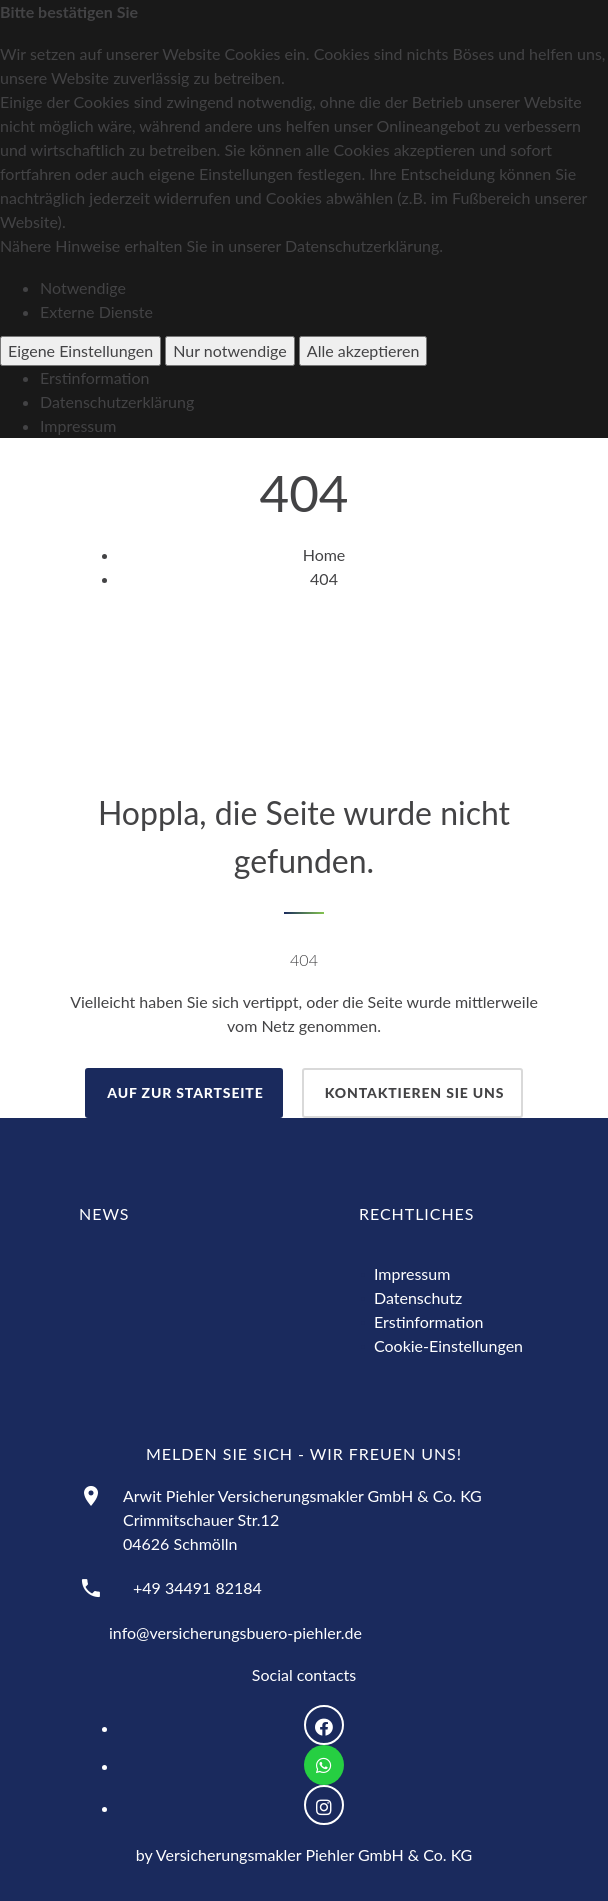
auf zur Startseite (184, 1092)
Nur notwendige (229, 350)
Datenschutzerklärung (117, 401)
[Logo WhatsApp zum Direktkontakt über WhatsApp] (324, 1765)
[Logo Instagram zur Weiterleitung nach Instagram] (324, 1805)
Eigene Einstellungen (80, 350)
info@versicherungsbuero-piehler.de (235, 1632)
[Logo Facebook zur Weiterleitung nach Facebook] (324, 1725)
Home (324, 554)
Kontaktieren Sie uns (413, 1092)
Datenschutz (418, 1297)
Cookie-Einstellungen (448, 1345)
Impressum (78, 425)
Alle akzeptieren (363, 350)
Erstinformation (94, 377)
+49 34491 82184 (197, 1587)
